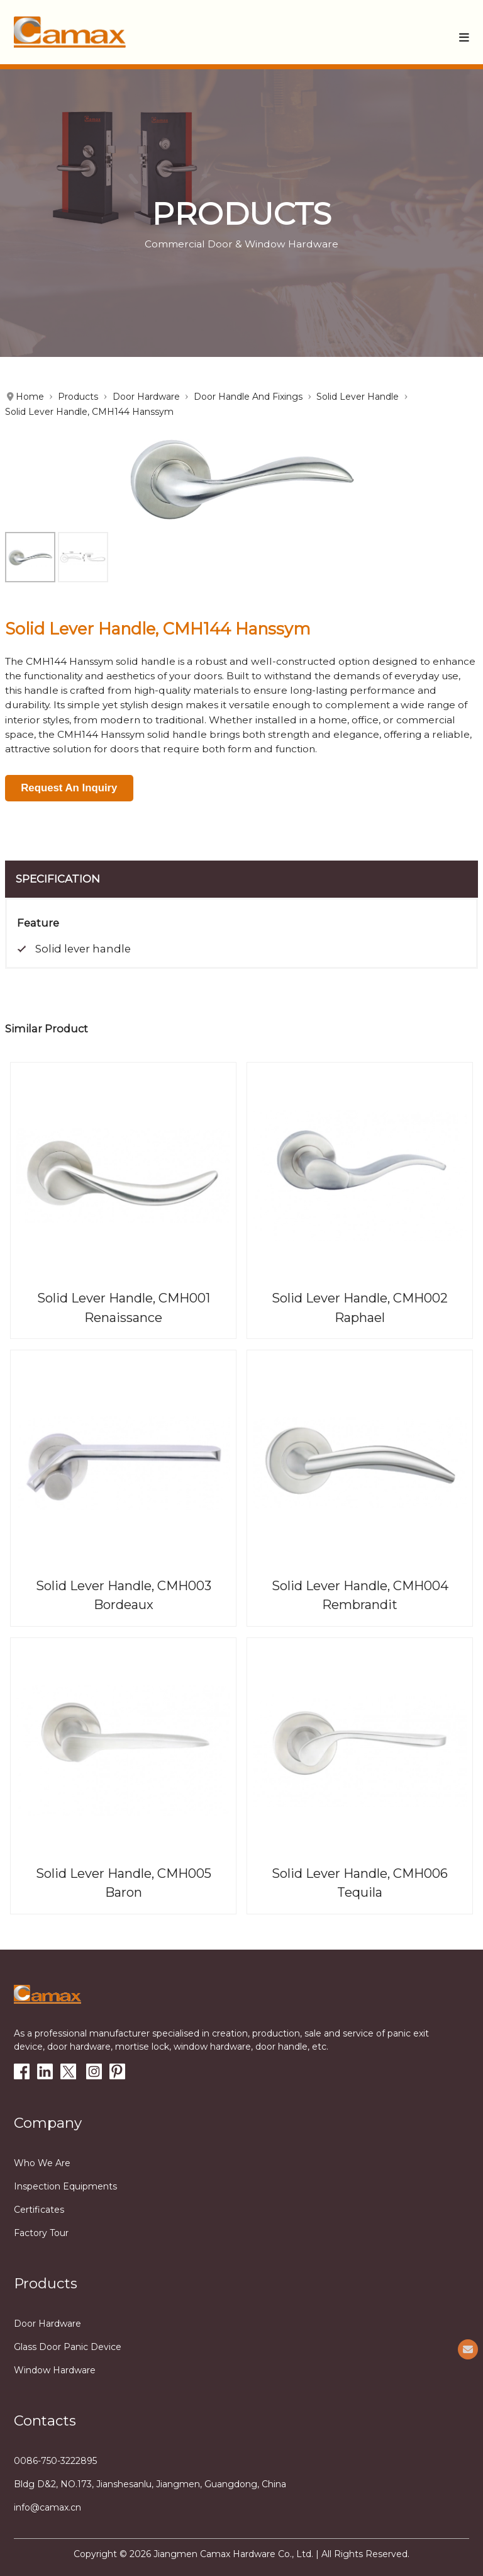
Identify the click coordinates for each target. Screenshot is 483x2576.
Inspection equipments (65, 2186)
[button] (464, 37)
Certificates (39, 2209)
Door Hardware (47, 2323)
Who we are (42, 2163)
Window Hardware (55, 2370)
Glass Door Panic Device (67, 2347)
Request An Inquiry (69, 788)
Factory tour (41, 2233)
